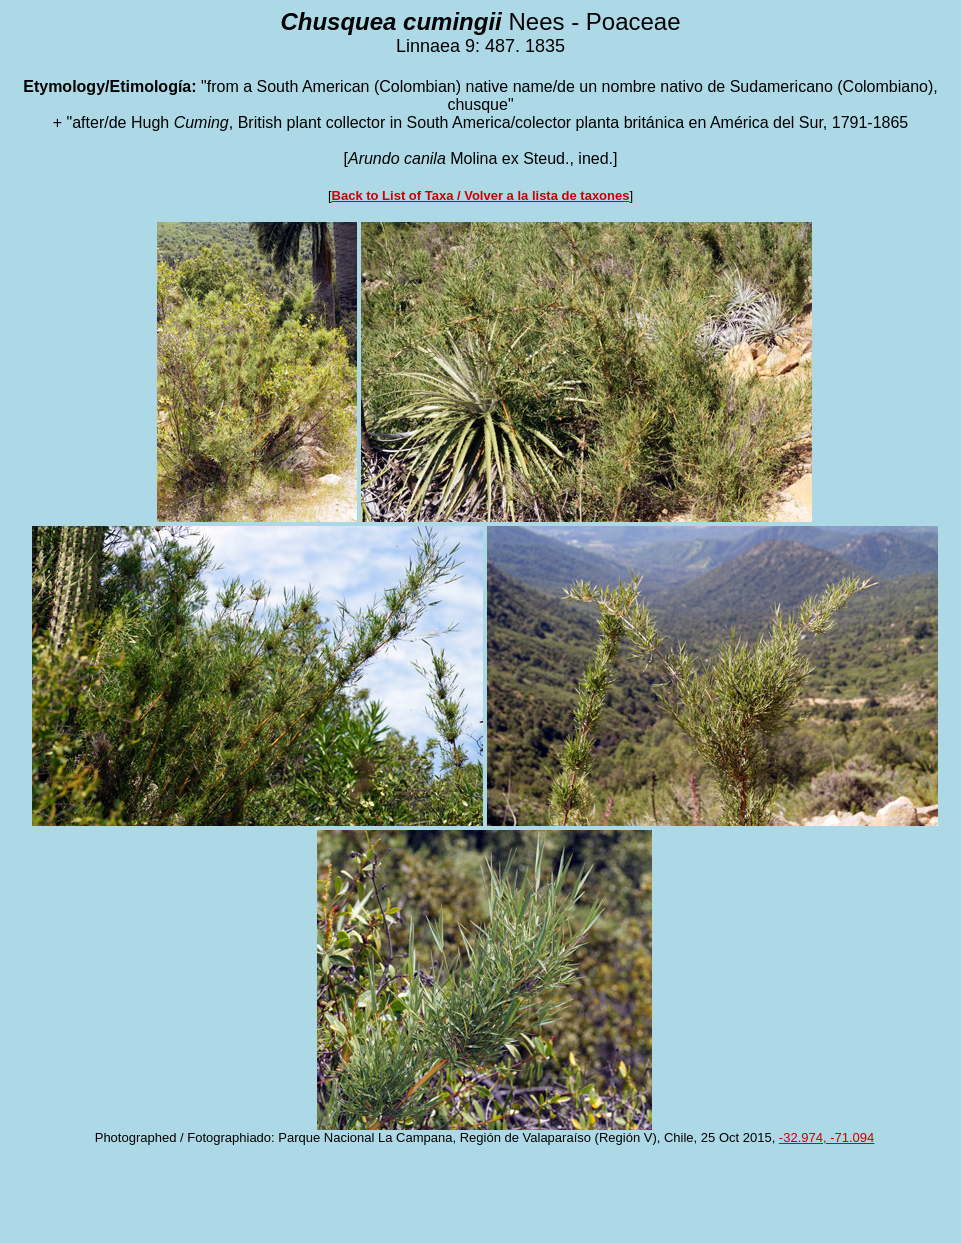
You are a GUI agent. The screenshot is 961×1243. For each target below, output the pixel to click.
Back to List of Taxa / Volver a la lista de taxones (481, 195)
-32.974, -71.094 (826, 1137)
